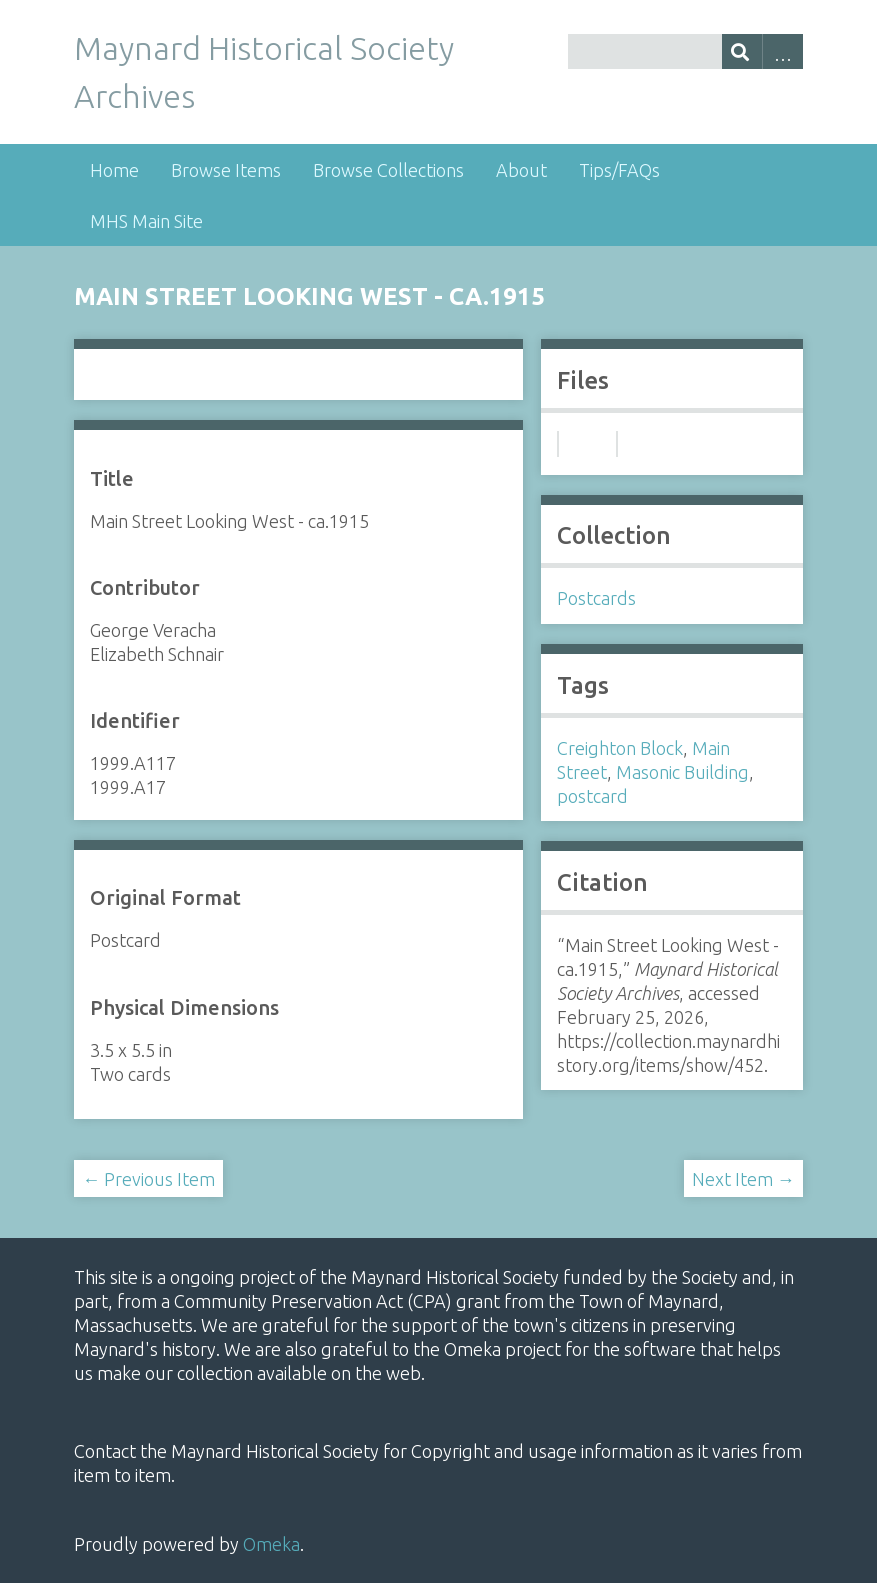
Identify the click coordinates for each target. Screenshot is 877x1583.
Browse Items (226, 170)
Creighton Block (620, 748)
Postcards (596, 598)
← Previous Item (148, 1179)
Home (114, 170)
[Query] (685, 51)
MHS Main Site (146, 221)
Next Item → (743, 1179)
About (521, 170)
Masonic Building (682, 772)
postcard (592, 796)
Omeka (271, 1544)
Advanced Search (782, 51)
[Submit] (742, 51)
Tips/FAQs (619, 170)
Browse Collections (388, 170)
